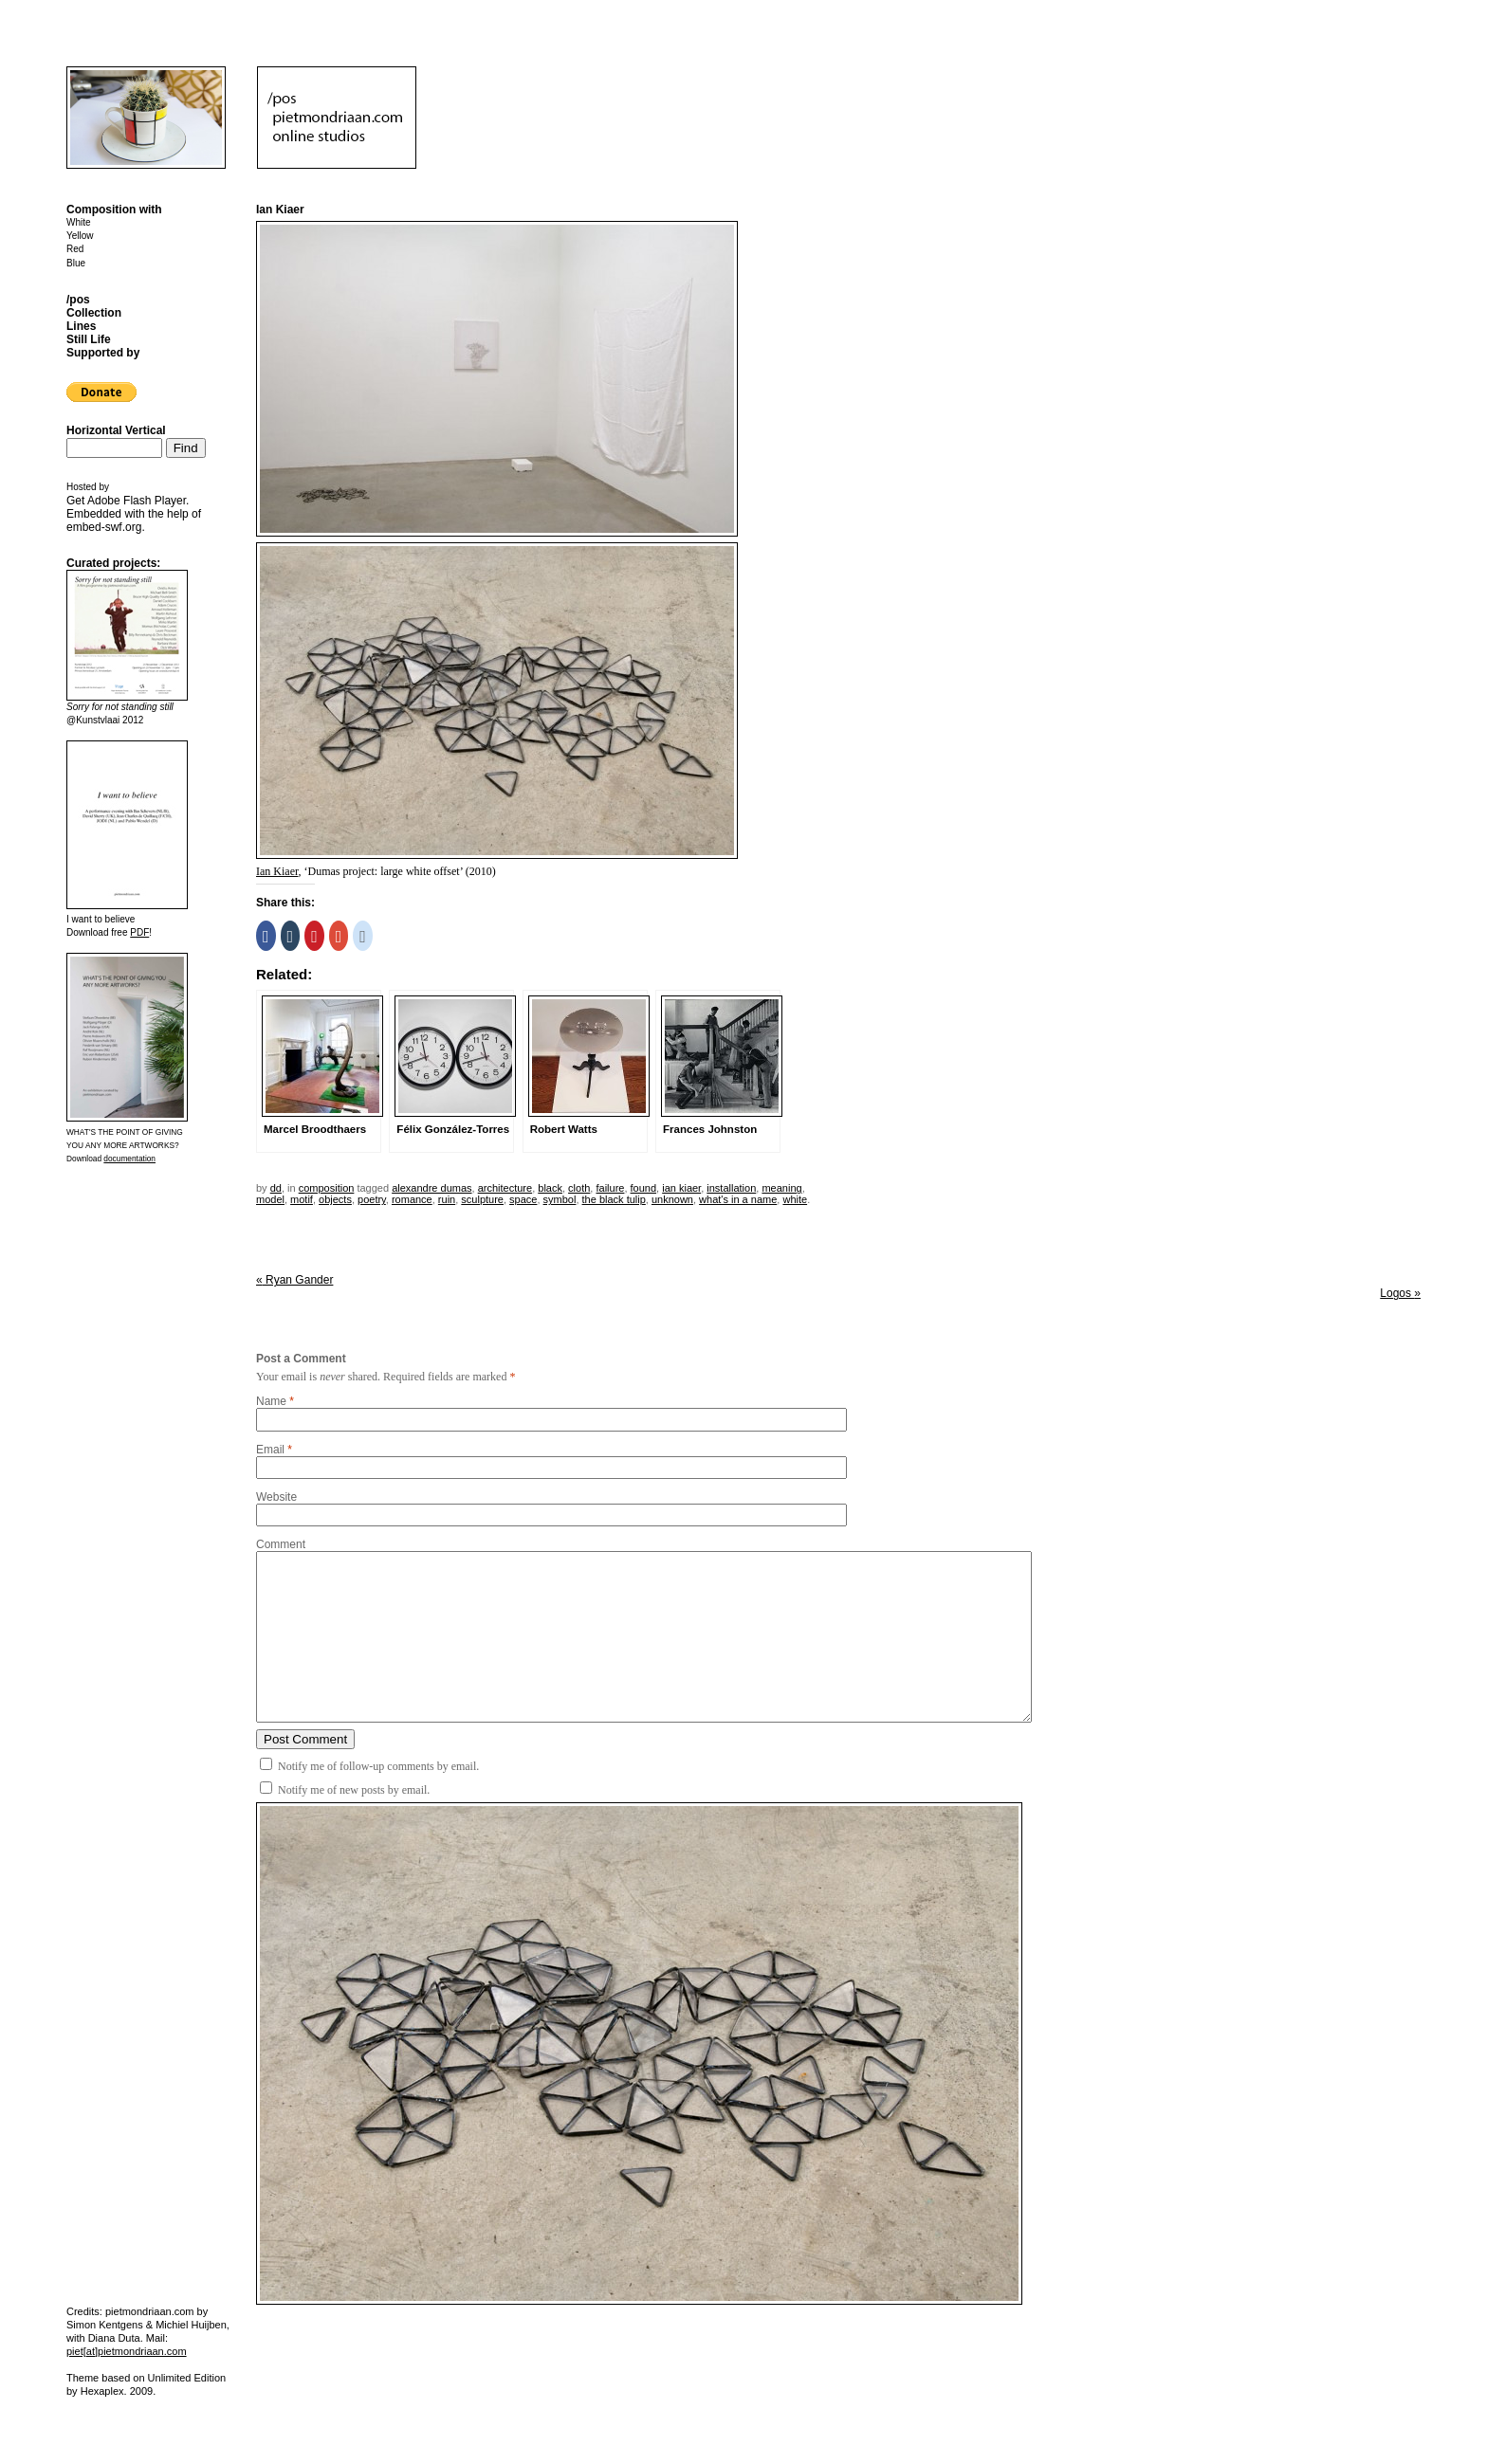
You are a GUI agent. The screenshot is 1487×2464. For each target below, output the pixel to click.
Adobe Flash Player (136, 500)
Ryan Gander (294, 1280)
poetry (372, 1199)
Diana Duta (114, 2338)
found (644, 1188)
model (270, 1199)
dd (276, 1188)
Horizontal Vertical (116, 430)
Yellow (80, 235)
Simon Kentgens (104, 2324)
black (550, 1188)
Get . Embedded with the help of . (133, 514)
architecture (505, 1188)
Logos (1400, 1293)
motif (301, 1199)
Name (271, 1401)
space (523, 1199)
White (78, 222)
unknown (672, 1199)
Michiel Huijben (191, 2324)
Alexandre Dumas (431, 1188)
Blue (75, 263)
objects (335, 1199)
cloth (579, 1188)
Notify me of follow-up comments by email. (378, 1766)
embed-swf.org (103, 527)
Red (74, 249)
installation (731, 1188)
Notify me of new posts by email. (354, 1790)
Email (270, 1449)
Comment (280, 1544)
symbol (560, 1199)
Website (276, 1497)
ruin (446, 1199)
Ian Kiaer (277, 871)
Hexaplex (102, 2391)
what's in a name (738, 1199)
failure (610, 1188)
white (794, 1199)
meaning (781, 1188)
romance (412, 1199)
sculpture (482, 1199)
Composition (327, 1188)
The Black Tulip (614, 1199)
